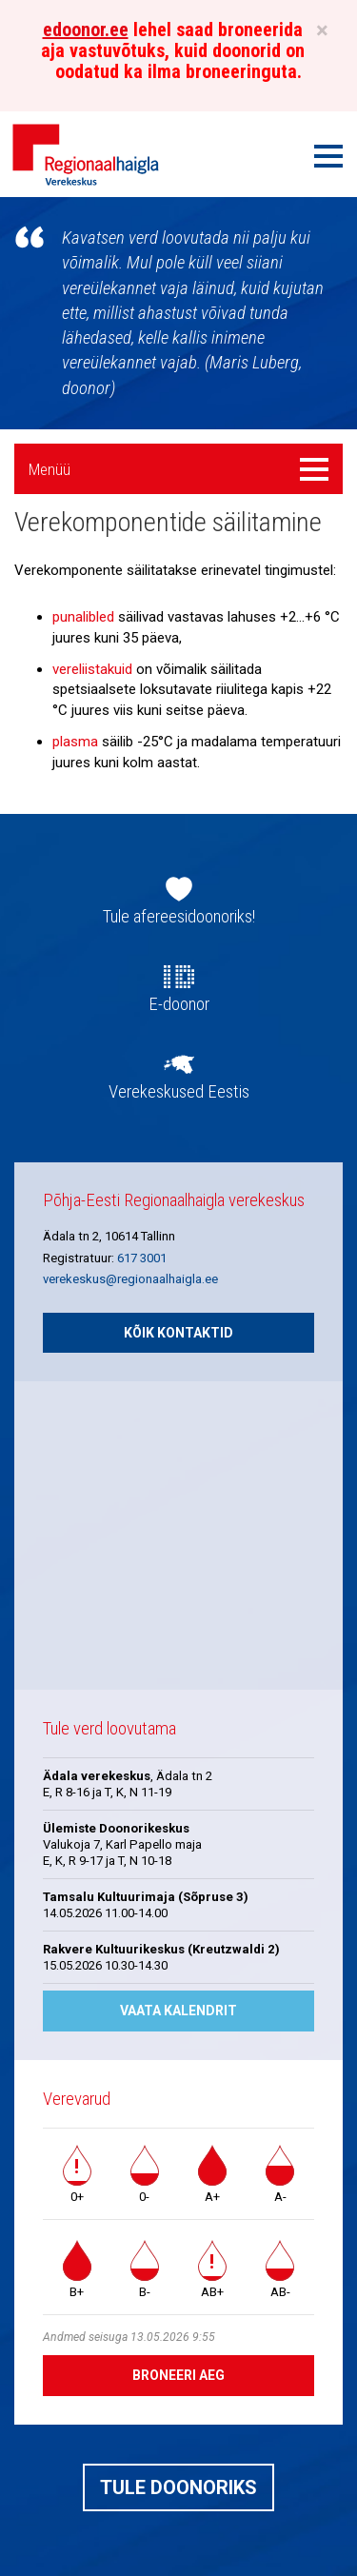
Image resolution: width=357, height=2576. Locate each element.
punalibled (83, 616)
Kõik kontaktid (178, 1332)
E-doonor (179, 1004)
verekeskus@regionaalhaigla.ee (130, 1279)
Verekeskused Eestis (179, 1091)
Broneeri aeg (178, 2375)
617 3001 (142, 1258)
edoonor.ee (86, 29)
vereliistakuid (92, 669)
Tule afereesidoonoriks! (179, 916)
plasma (75, 741)
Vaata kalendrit (178, 2010)
